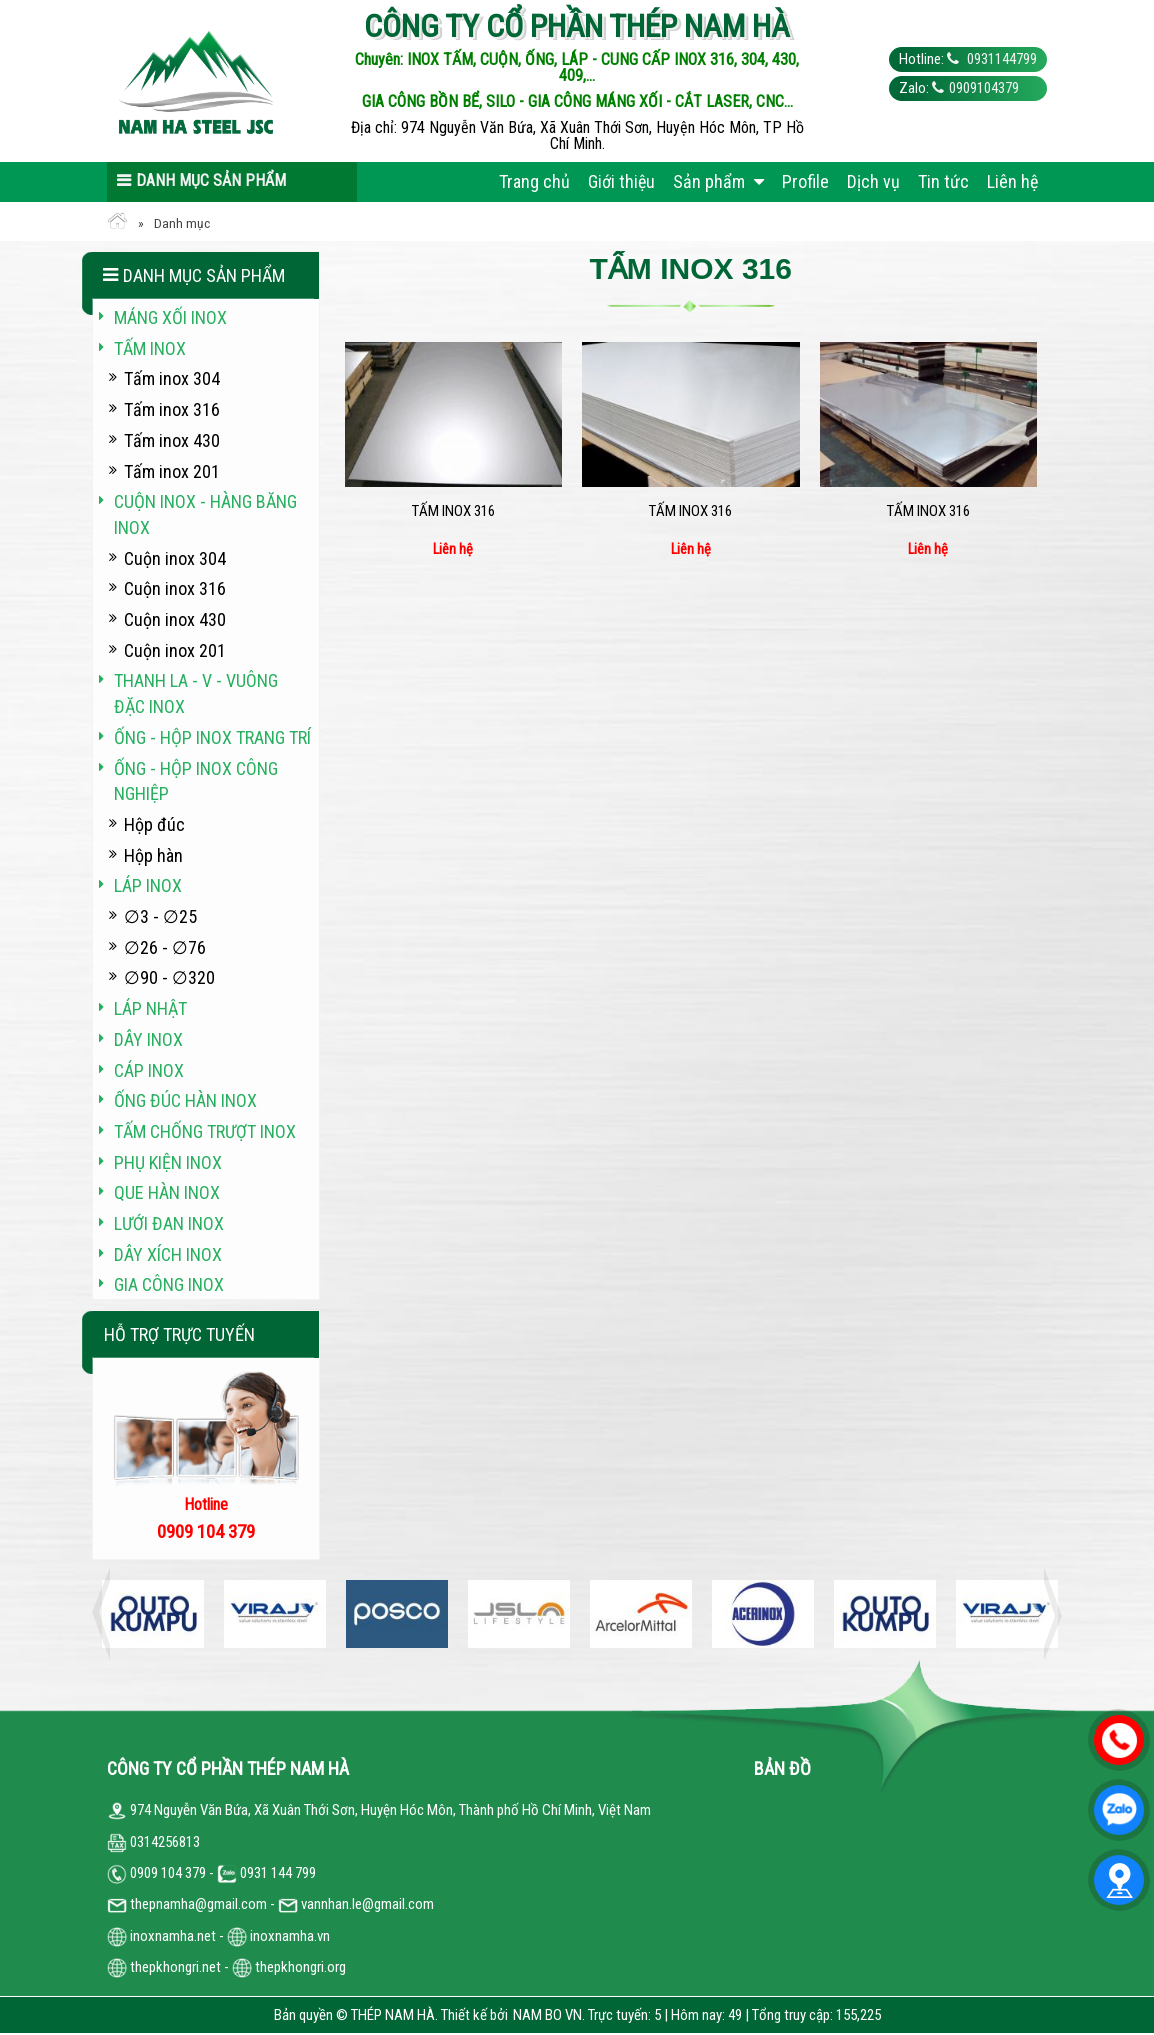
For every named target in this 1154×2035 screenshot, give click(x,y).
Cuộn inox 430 (175, 619)
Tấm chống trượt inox (205, 1131)
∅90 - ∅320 (169, 977)
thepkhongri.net (164, 1967)
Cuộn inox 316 (175, 588)
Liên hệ (1012, 181)
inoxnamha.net (173, 1936)
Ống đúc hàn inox (185, 1100)
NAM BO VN (547, 2015)
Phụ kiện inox (168, 1162)
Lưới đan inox (169, 1223)
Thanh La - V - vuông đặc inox (196, 693)
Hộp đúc (154, 824)
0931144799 (1000, 59)
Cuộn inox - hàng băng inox (205, 514)
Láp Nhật (150, 1008)
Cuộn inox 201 (175, 650)
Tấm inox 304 (172, 378)
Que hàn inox (167, 1192)
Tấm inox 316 (453, 511)
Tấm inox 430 (172, 440)
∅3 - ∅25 (160, 916)
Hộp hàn (153, 855)
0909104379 (984, 88)
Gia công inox (169, 1284)
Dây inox (148, 1039)
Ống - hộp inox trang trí (212, 737)
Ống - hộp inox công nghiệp (196, 781)
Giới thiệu (621, 181)
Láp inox (148, 885)
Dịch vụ (873, 181)
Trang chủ (534, 181)
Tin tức (943, 181)
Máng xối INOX (170, 317)
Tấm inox (150, 348)
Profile (805, 181)
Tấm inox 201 (172, 471)
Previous (107, 1614)
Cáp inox (149, 1070)
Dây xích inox (168, 1254)
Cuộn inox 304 (175, 558)
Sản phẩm (718, 181)
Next (1047, 1614)
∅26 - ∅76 (165, 947)
